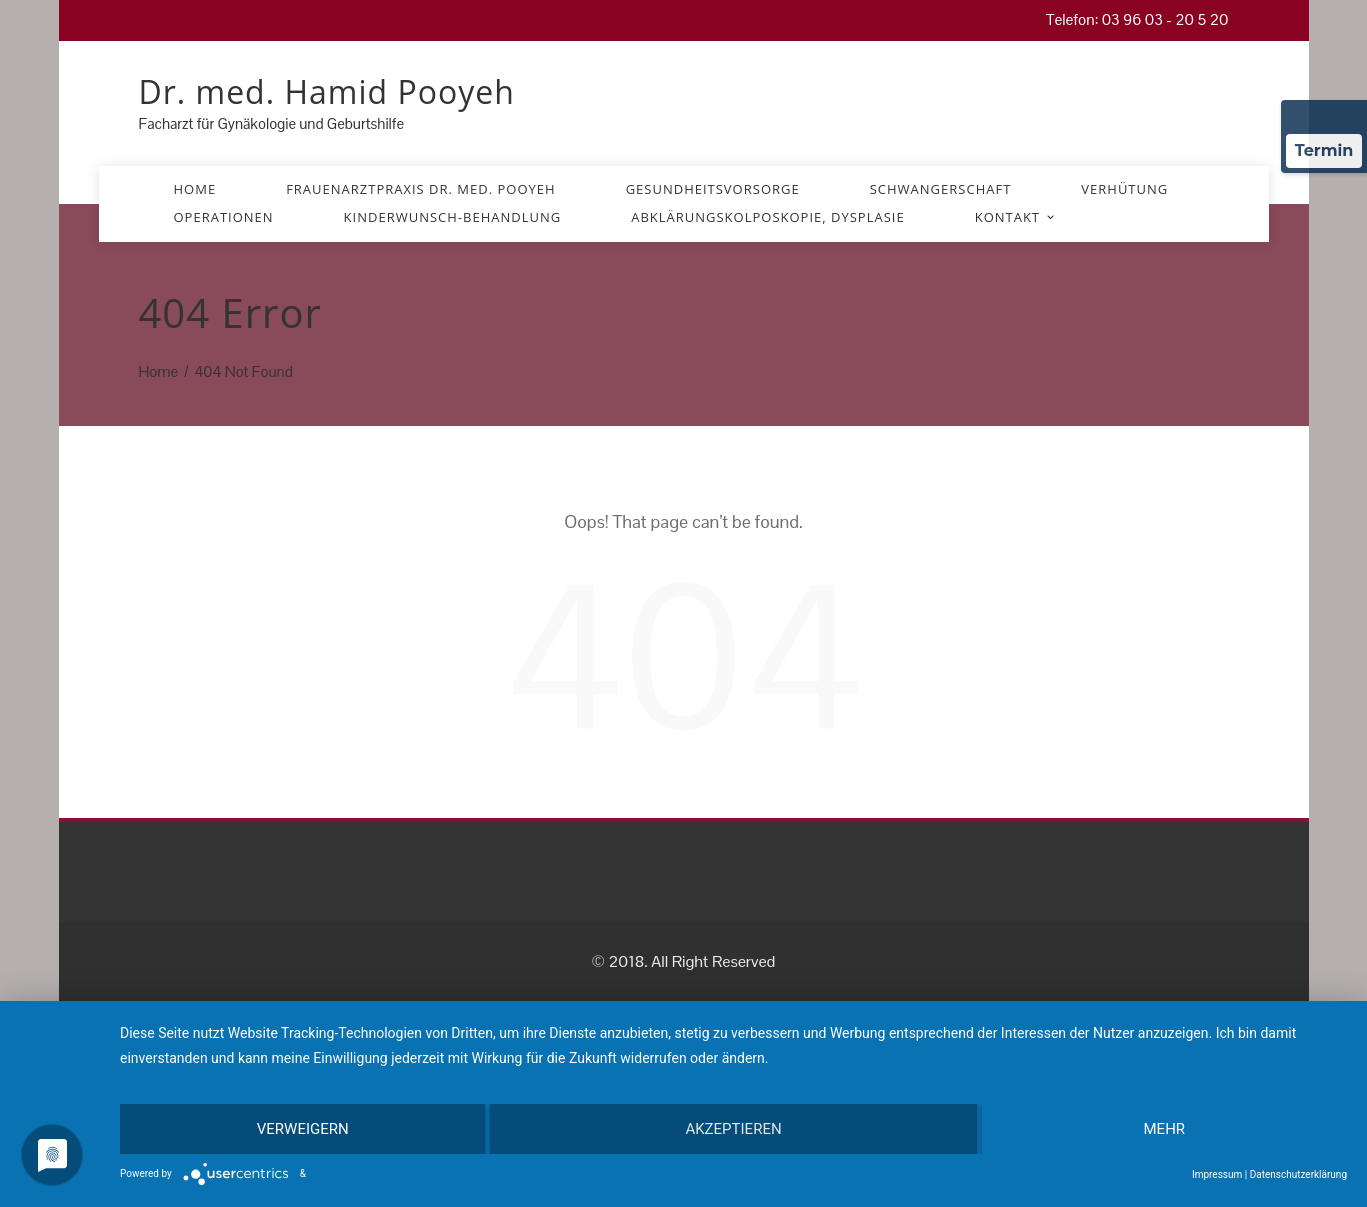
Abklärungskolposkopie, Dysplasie (768, 217)
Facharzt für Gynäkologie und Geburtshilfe (272, 123)
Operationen (224, 217)
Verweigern (303, 1129)
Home (195, 189)
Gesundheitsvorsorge (713, 189)
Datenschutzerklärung (1298, 1174)
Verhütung (1124, 189)
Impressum (1217, 1174)
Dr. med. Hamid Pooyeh (327, 91)
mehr (1165, 1129)
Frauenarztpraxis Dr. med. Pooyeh (421, 189)
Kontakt (1016, 217)
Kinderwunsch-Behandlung (453, 217)
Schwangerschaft (941, 189)
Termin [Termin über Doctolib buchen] (1324, 150)
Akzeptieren (733, 1129)
